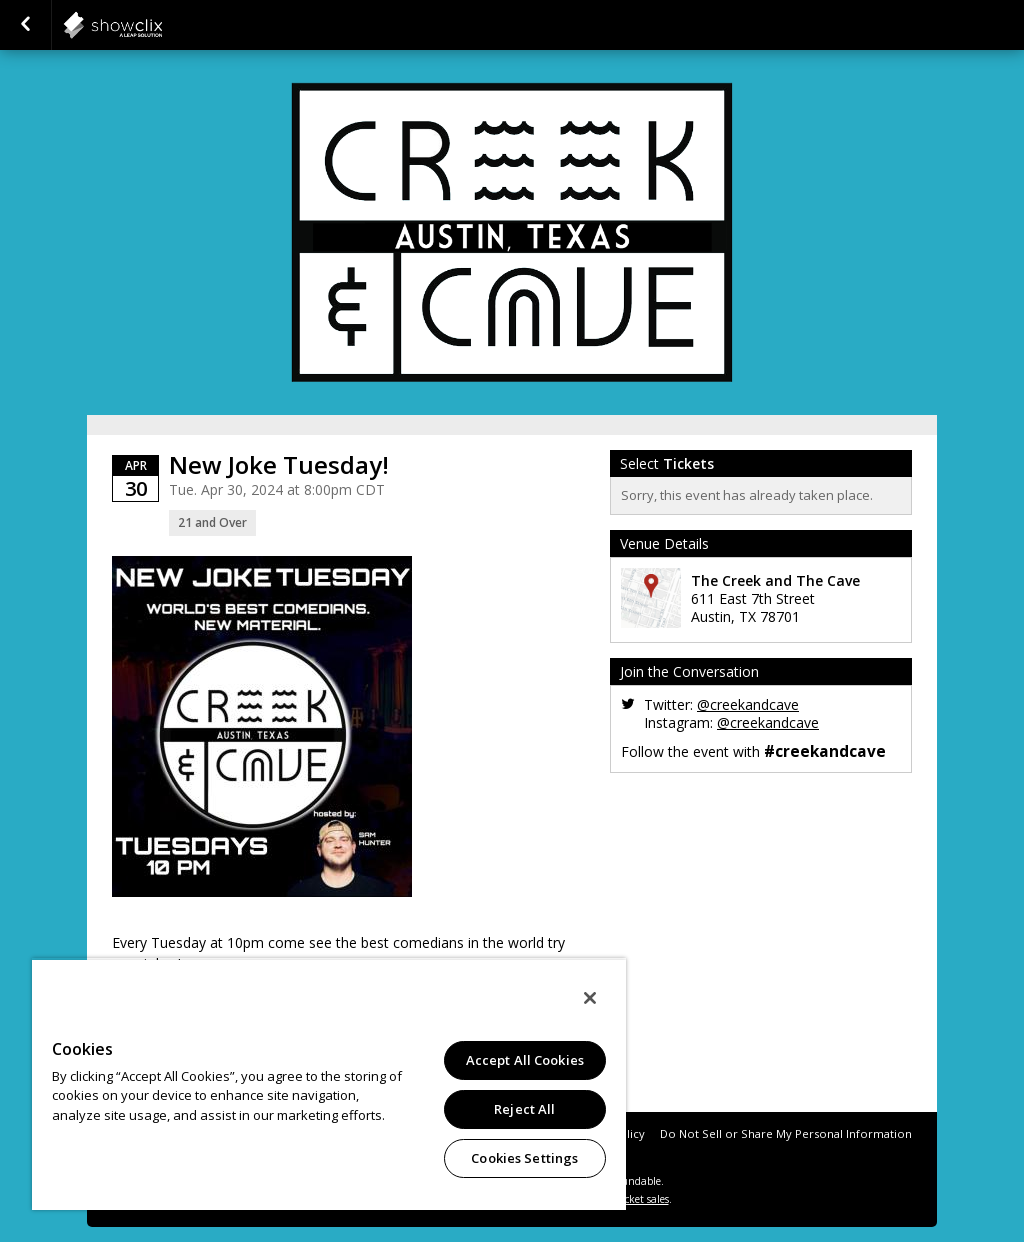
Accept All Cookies (525, 1060)
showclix (162, 25)
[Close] (590, 998)
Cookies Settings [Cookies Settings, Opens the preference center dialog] (524, 1158)
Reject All (524, 1109)
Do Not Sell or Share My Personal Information (786, 1133)
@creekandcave (748, 704)
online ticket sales (627, 1199)
